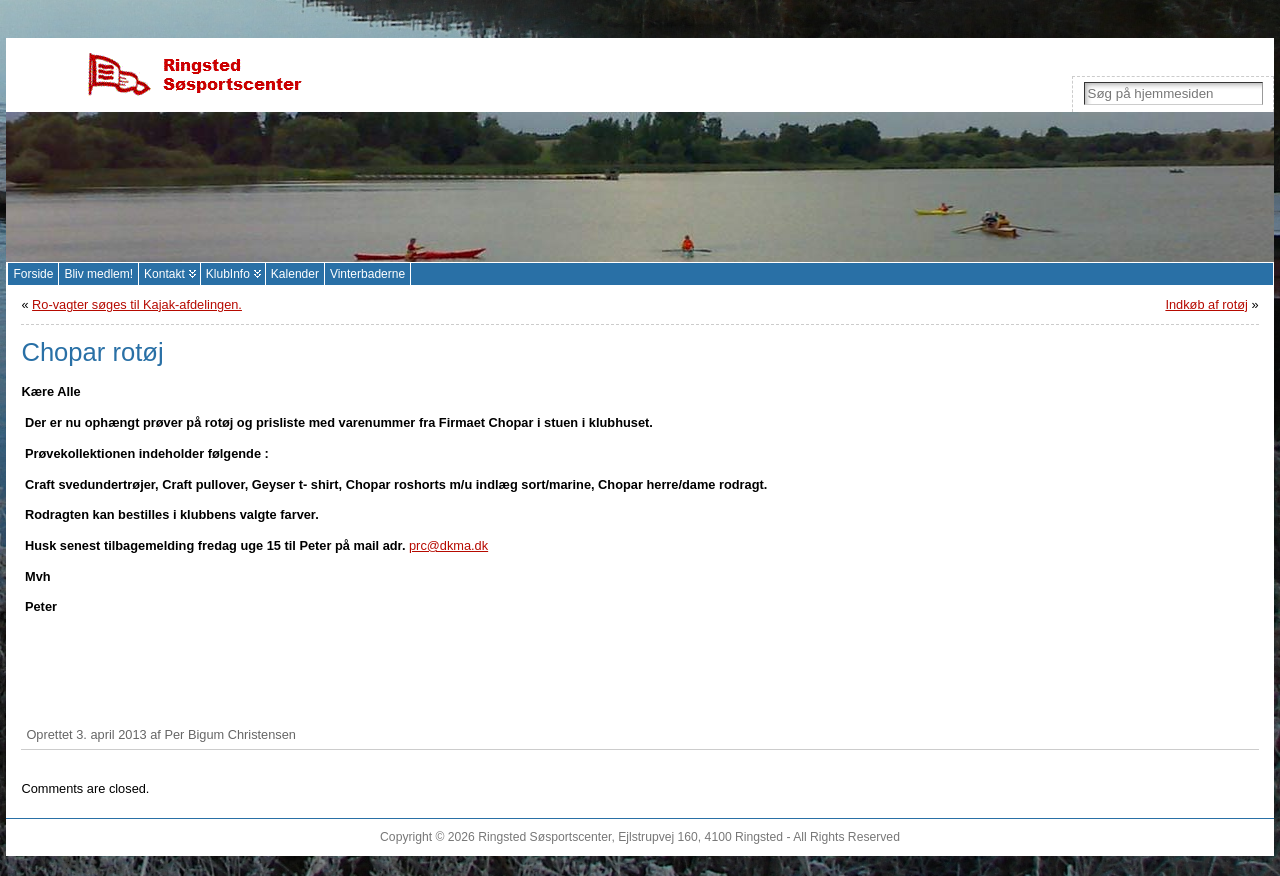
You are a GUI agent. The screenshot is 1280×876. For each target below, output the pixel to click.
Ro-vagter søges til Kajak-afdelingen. (137, 304)
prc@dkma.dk (448, 545)
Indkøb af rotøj (1206, 304)
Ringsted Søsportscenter (544, 837)
